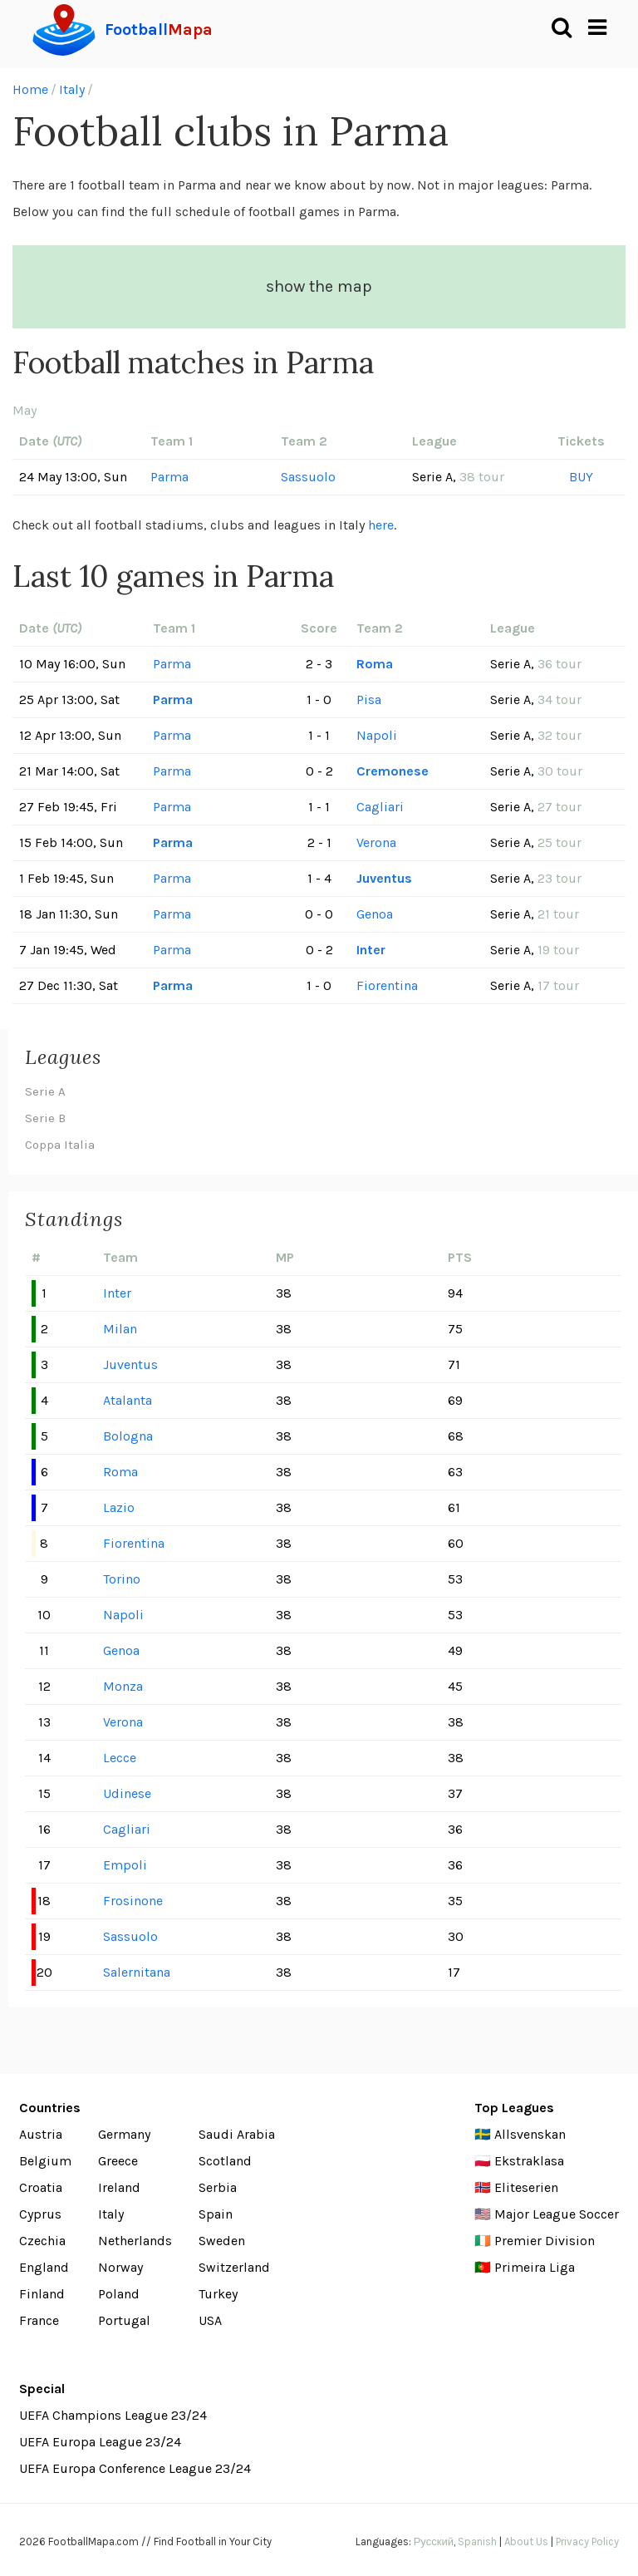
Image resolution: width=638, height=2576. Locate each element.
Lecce (119, 1758)
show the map (319, 286)
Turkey (218, 2294)
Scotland (225, 2161)
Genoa (374, 914)
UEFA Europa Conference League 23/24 (135, 2468)
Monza (123, 1686)
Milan (120, 1329)
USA (210, 2320)
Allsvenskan (530, 2134)
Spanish (477, 2541)
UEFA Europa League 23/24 (100, 2442)
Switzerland (234, 2267)
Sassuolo (308, 477)
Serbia (218, 2187)
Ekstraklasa (529, 2161)
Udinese (127, 1793)
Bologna (128, 1436)
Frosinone (133, 1901)
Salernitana (136, 1972)
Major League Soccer (556, 2214)
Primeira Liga (534, 2267)
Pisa (368, 699)
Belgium (45, 2161)
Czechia (42, 2240)
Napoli (376, 735)
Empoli (125, 1865)
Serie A (45, 1091)
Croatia (40, 2187)
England (44, 2267)
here (381, 525)
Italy (72, 89)
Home (30, 89)
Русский (434, 2541)
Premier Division (544, 2240)
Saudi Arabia (237, 2134)
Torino (121, 1579)
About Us (526, 2541)
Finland (42, 2294)
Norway (120, 2267)
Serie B (45, 1118)
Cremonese (392, 771)
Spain (216, 2214)
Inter (370, 950)
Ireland (119, 2187)
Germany (124, 2134)
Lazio (119, 1507)
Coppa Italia (60, 1144)
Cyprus (40, 2214)
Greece (118, 2161)
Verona (376, 842)
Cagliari (380, 807)
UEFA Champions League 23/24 (113, 2415)
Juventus (384, 878)
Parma (169, 477)
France (39, 2320)
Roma (374, 664)
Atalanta (127, 1400)
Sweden (222, 2240)
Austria (40, 2134)
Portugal (124, 2320)
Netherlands (135, 2240)
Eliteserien (526, 2187)
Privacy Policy (587, 2541)
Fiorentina (387, 985)
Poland (119, 2294)
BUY (581, 477)
